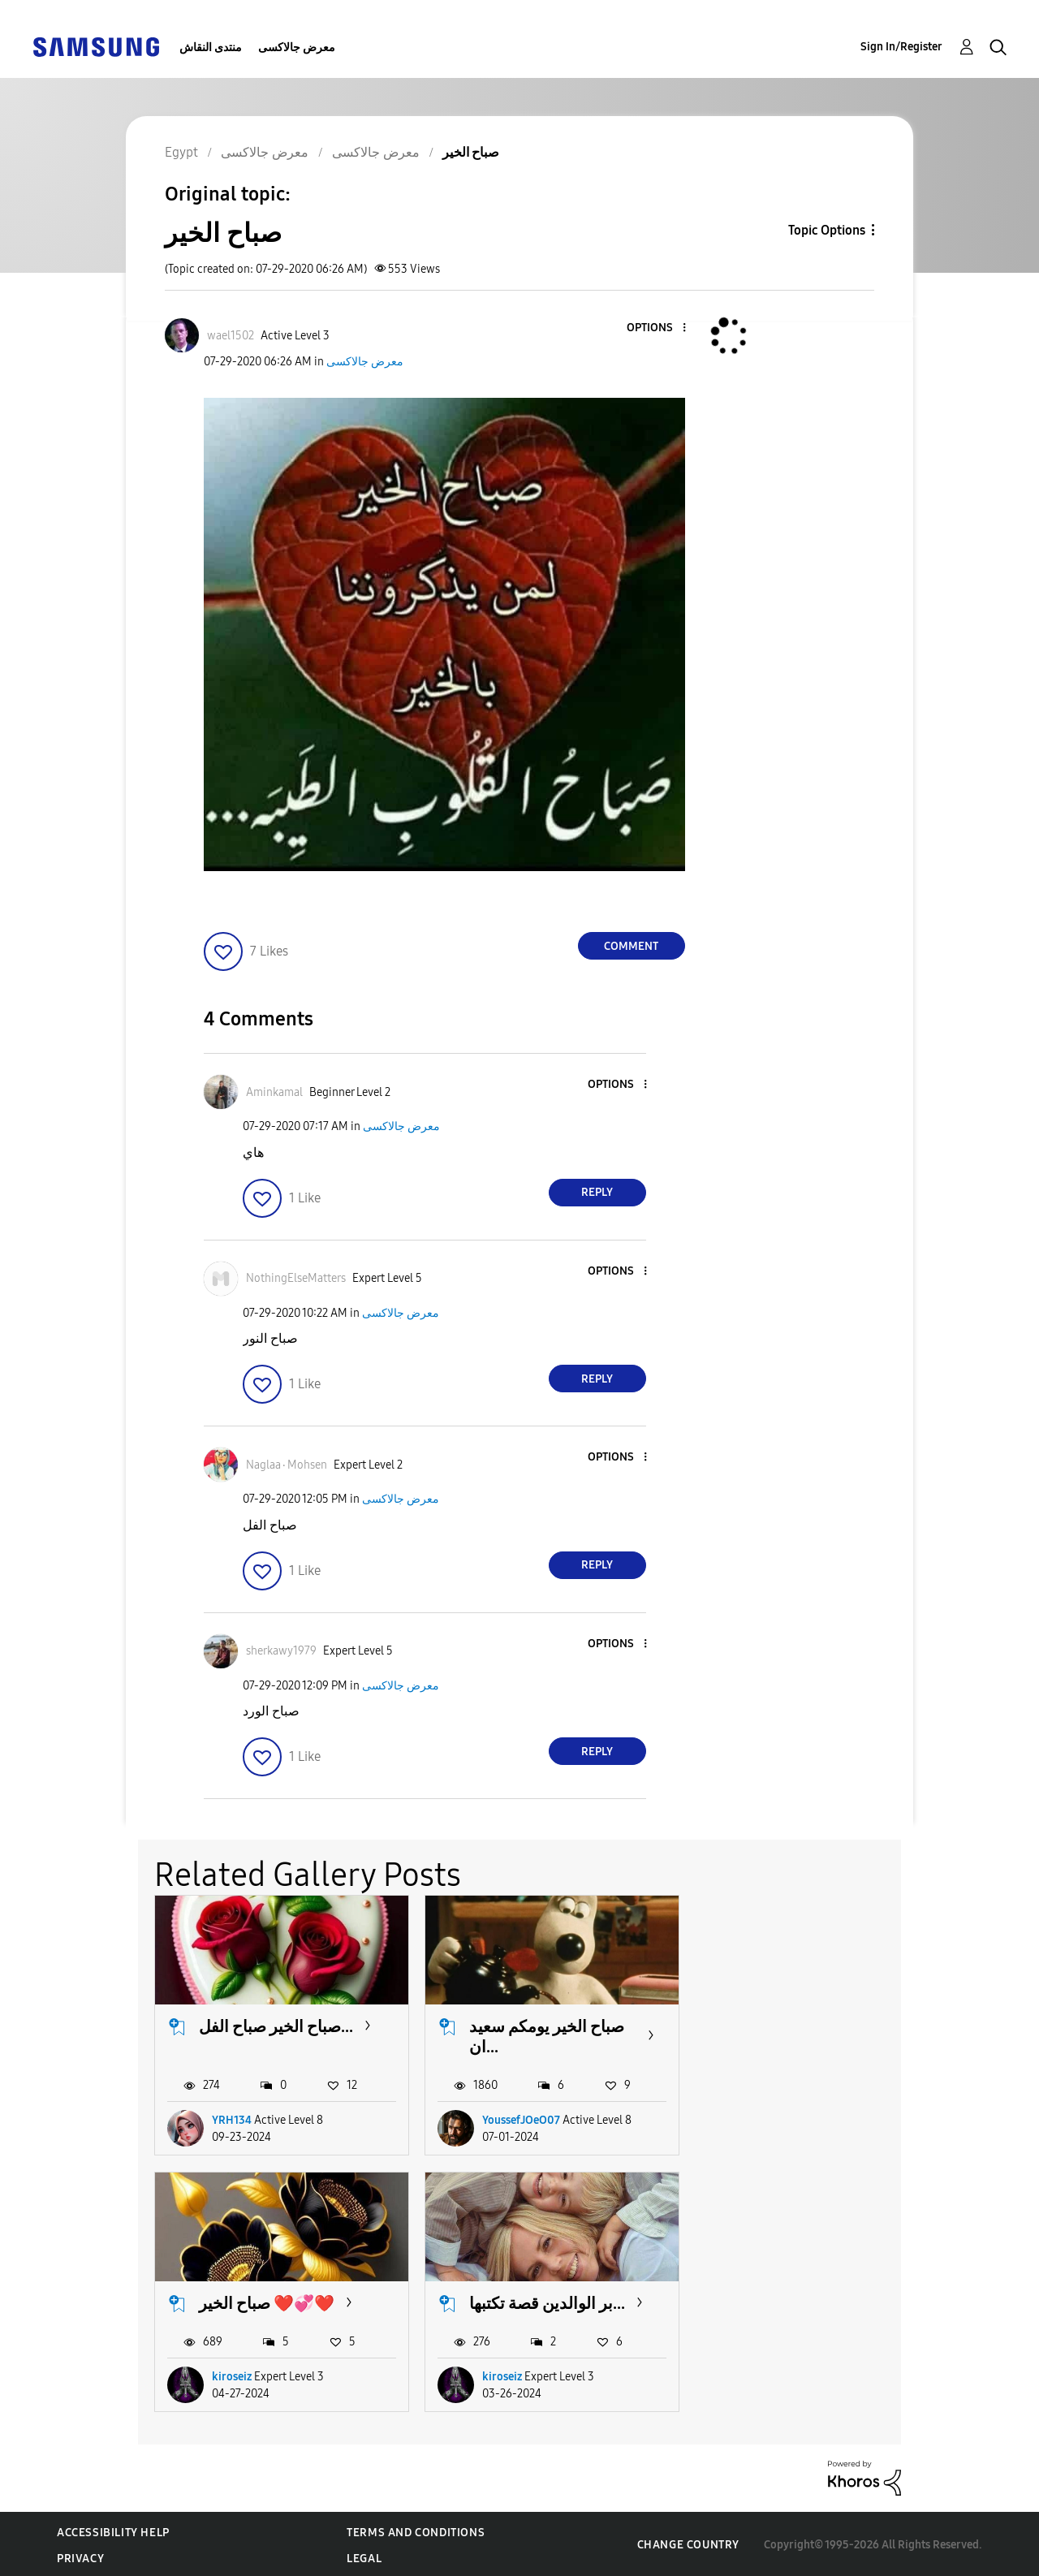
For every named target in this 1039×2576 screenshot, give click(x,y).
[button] (656, 328)
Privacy (80, 2556)
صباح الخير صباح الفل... (276, 2025)
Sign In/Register (901, 47)
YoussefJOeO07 (519, 2118)
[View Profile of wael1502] (230, 336)
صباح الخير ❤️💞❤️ (802, 2025)
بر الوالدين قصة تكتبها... (277, 2301)
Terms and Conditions (416, 2530)
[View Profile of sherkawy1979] (281, 1651)
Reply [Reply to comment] (597, 1192)
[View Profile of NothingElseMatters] (296, 1278)
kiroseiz (767, 2118)
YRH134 (232, 2118)
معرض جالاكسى (296, 47)
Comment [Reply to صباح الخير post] (631, 946)
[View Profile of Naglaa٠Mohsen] (286, 1465)
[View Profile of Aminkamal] (274, 1092)
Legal (364, 2556)
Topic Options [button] (826, 230)
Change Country (688, 2542)
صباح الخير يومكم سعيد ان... (544, 2036)
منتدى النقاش (210, 47)
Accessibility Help (113, 2530)
